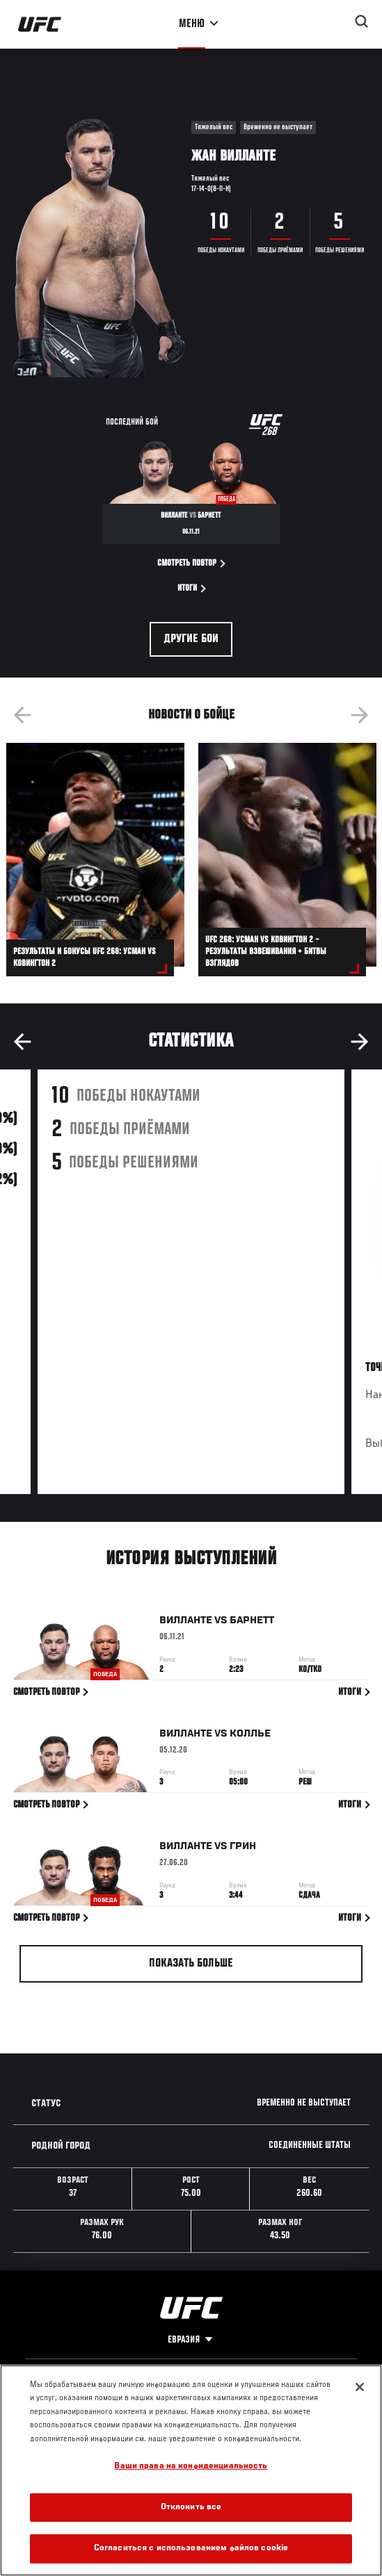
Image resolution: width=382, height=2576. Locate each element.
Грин (243, 1849)
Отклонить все (191, 2507)
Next (360, 715)
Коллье (250, 1735)
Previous (22, 715)
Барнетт (252, 1623)
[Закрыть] (359, 2387)
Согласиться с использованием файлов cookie (191, 2548)
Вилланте (185, 1623)
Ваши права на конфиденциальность (190, 2466)
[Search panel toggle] (362, 21)
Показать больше (191, 1964)
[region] (191, 2470)
